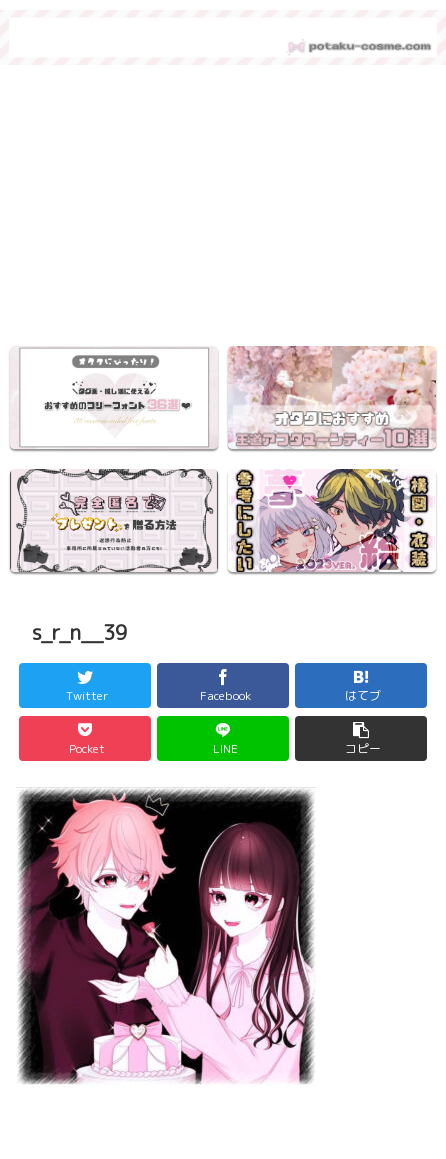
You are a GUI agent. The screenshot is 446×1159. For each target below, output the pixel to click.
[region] (223, 210)
